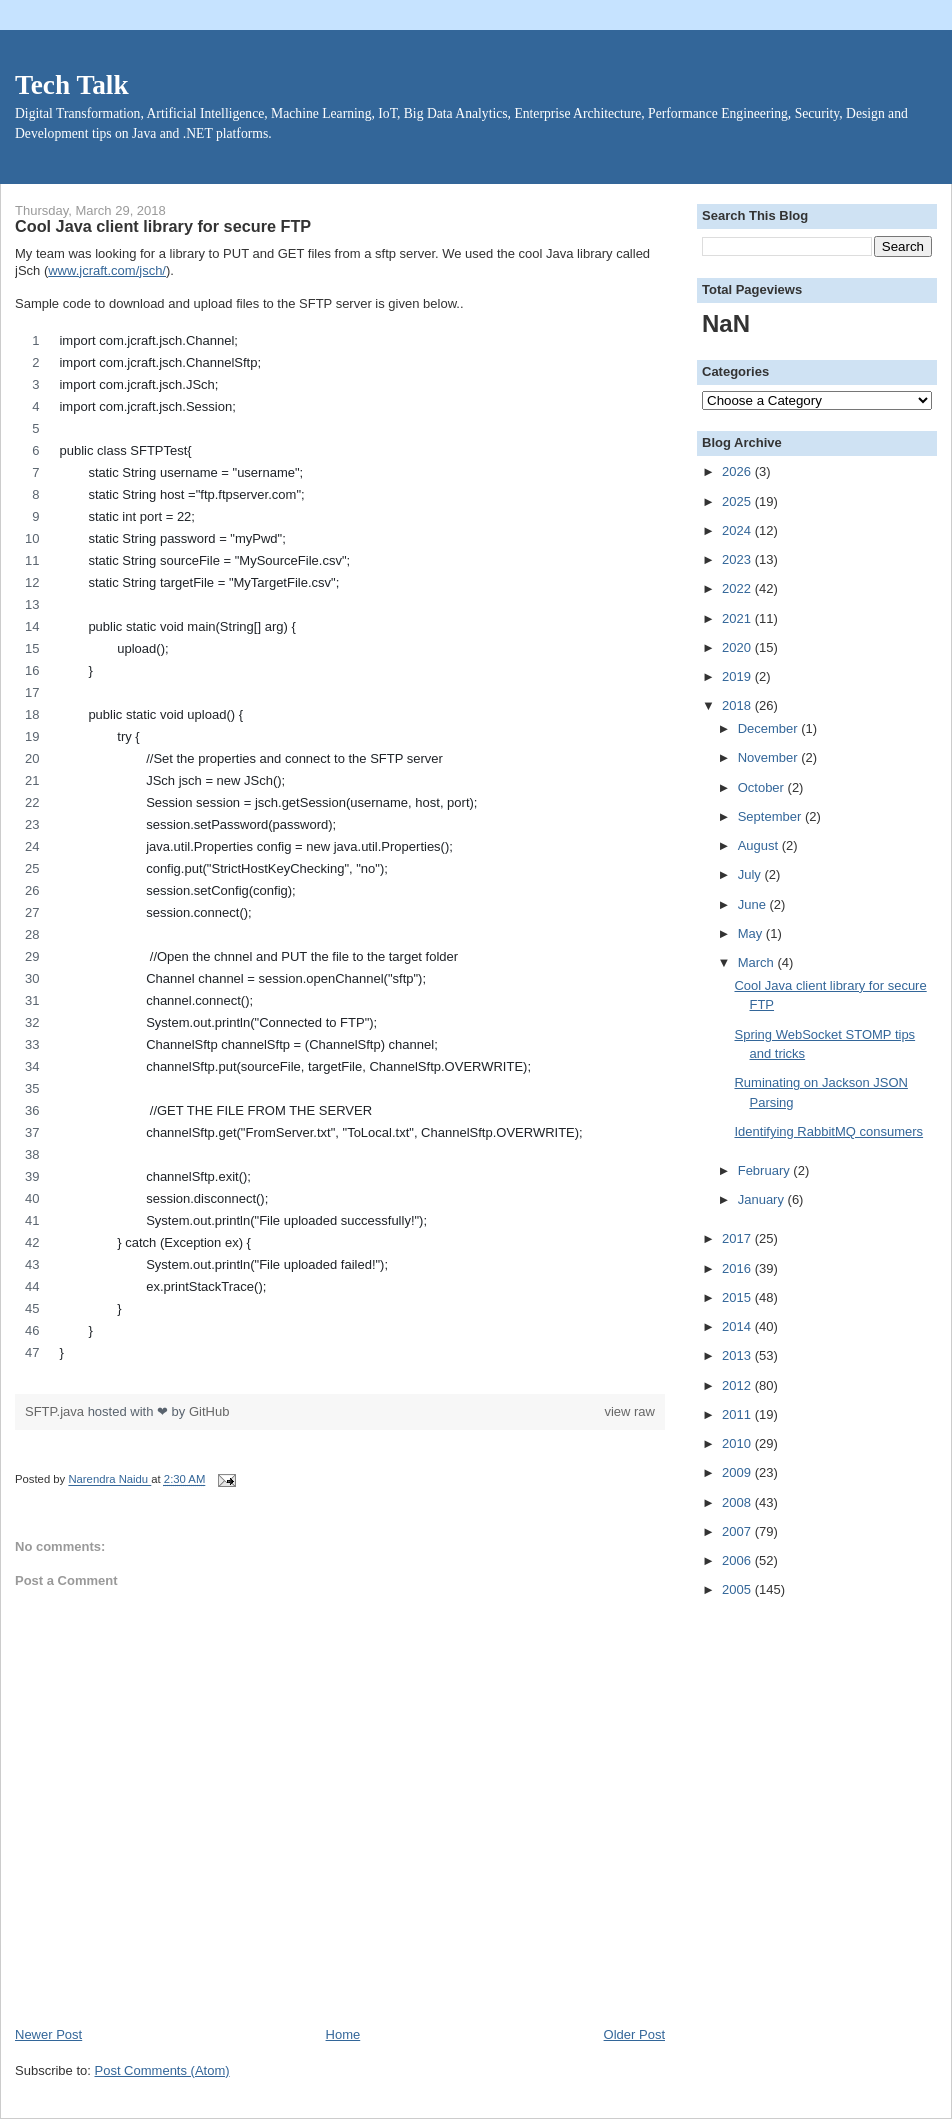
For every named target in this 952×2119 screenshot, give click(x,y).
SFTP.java (56, 1411)
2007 (738, 1531)
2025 (738, 501)
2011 (738, 1414)
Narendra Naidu (109, 1480)
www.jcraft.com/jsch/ (107, 270)
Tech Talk (72, 85)
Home (343, 2034)
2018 (738, 705)
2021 (738, 618)
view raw (629, 1411)
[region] (340, 852)
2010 (738, 1443)
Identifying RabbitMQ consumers (828, 1131)
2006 (738, 1560)
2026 (738, 471)
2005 (738, 1589)
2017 (738, 1238)
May (752, 933)
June (754, 904)
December (770, 728)
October (763, 787)
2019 (738, 676)
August (760, 845)
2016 (738, 1268)
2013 (738, 1355)
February (766, 1170)
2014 (738, 1326)
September (771, 816)
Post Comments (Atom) (162, 2070)
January (763, 1199)
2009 (738, 1472)
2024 (738, 530)
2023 (738, 559)
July (751, 874)
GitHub (209, 1411)
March (758, 962)
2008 (738, 1502)
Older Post (634, 2034)
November (770, 757)
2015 (738, 1297)
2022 (738, 588)
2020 (738, 647)
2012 (738, 1385)
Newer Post (48, 2034)
